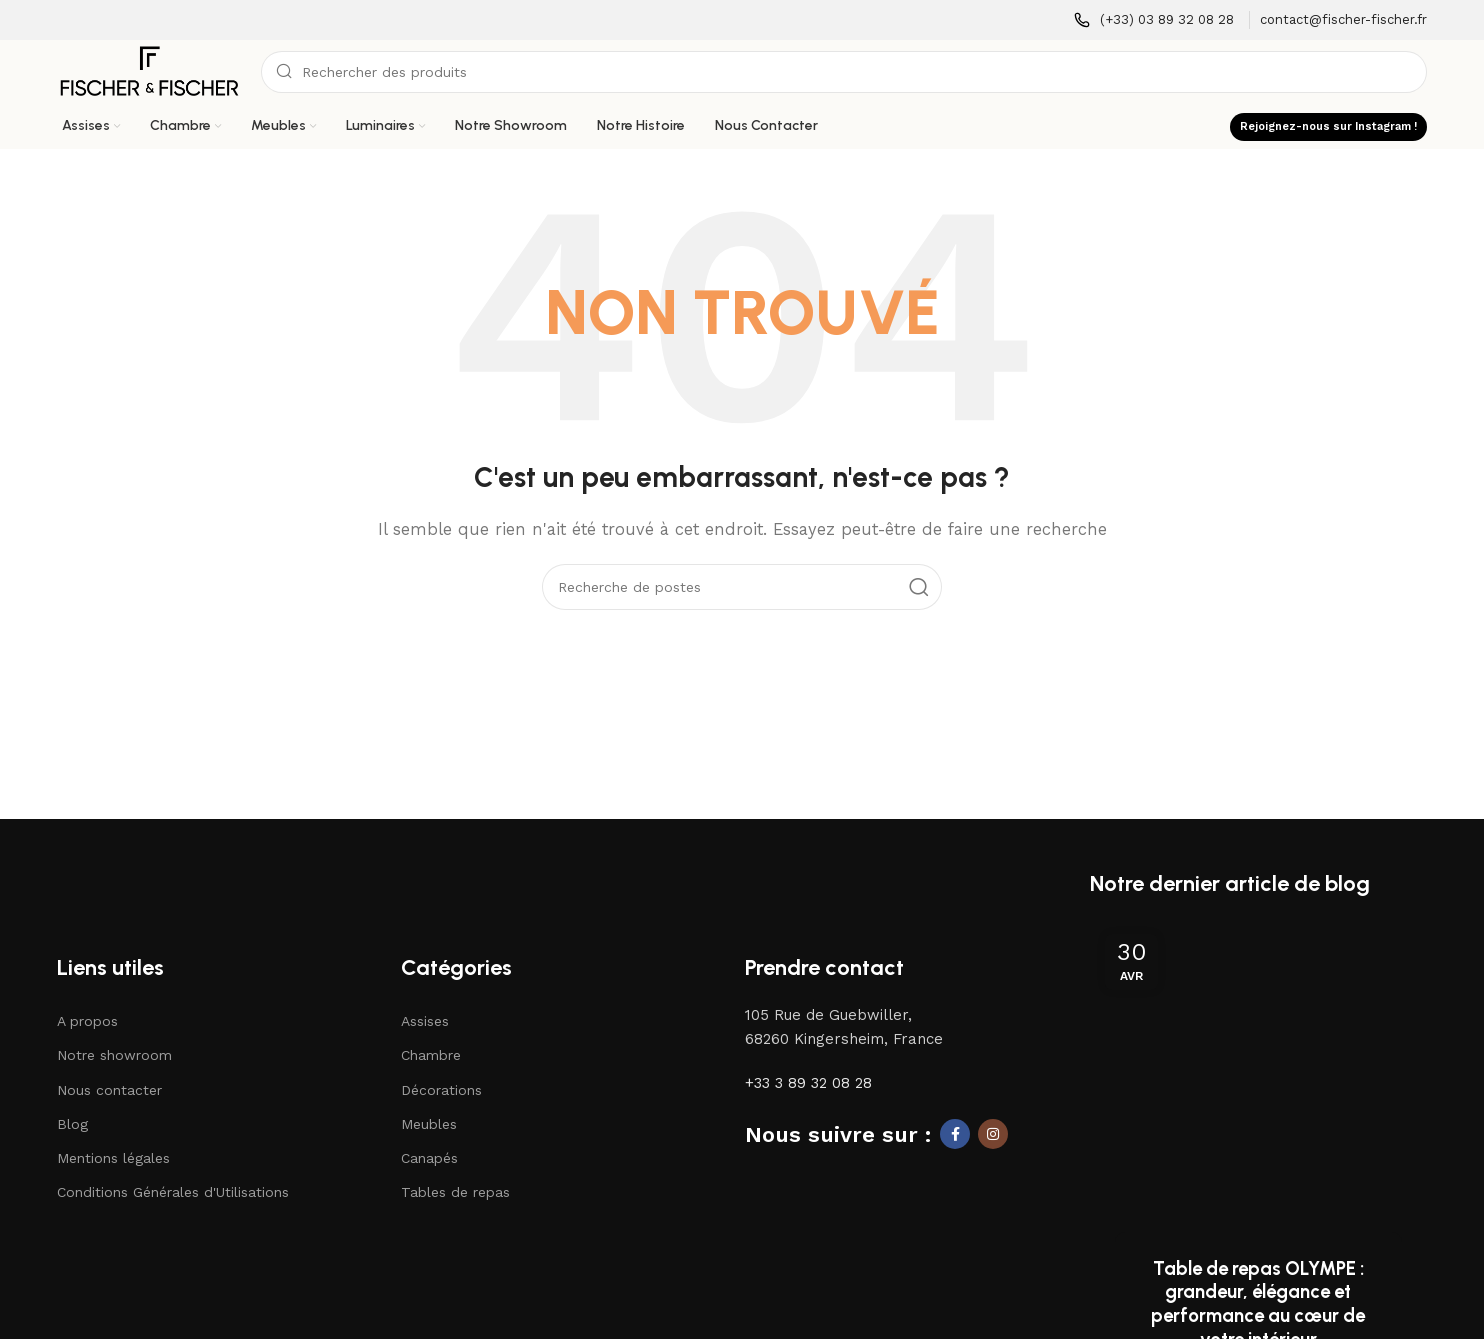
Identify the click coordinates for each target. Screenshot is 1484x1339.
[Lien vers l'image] (148, 881)
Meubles (429, 1125)
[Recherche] (844, 72)
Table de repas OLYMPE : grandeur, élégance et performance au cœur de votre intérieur (1258, 1213)
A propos (87, 1022)
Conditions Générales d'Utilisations (173, 1193)
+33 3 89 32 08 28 (808, 1085)
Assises (425, 1022)
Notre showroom (114, 1057)
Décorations (441, 1091)
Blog (72, 1125)
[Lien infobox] (1154, 20)
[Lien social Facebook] (955, 1136)
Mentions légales (113, 1159)
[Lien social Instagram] (993, 1136)
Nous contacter (109, 1091)
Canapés (429, 1159)
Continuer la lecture (1258, 1280)
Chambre (431, 1057)
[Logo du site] (149, 71)
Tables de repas (455, 1193)
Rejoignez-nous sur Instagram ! (1328, 126)
